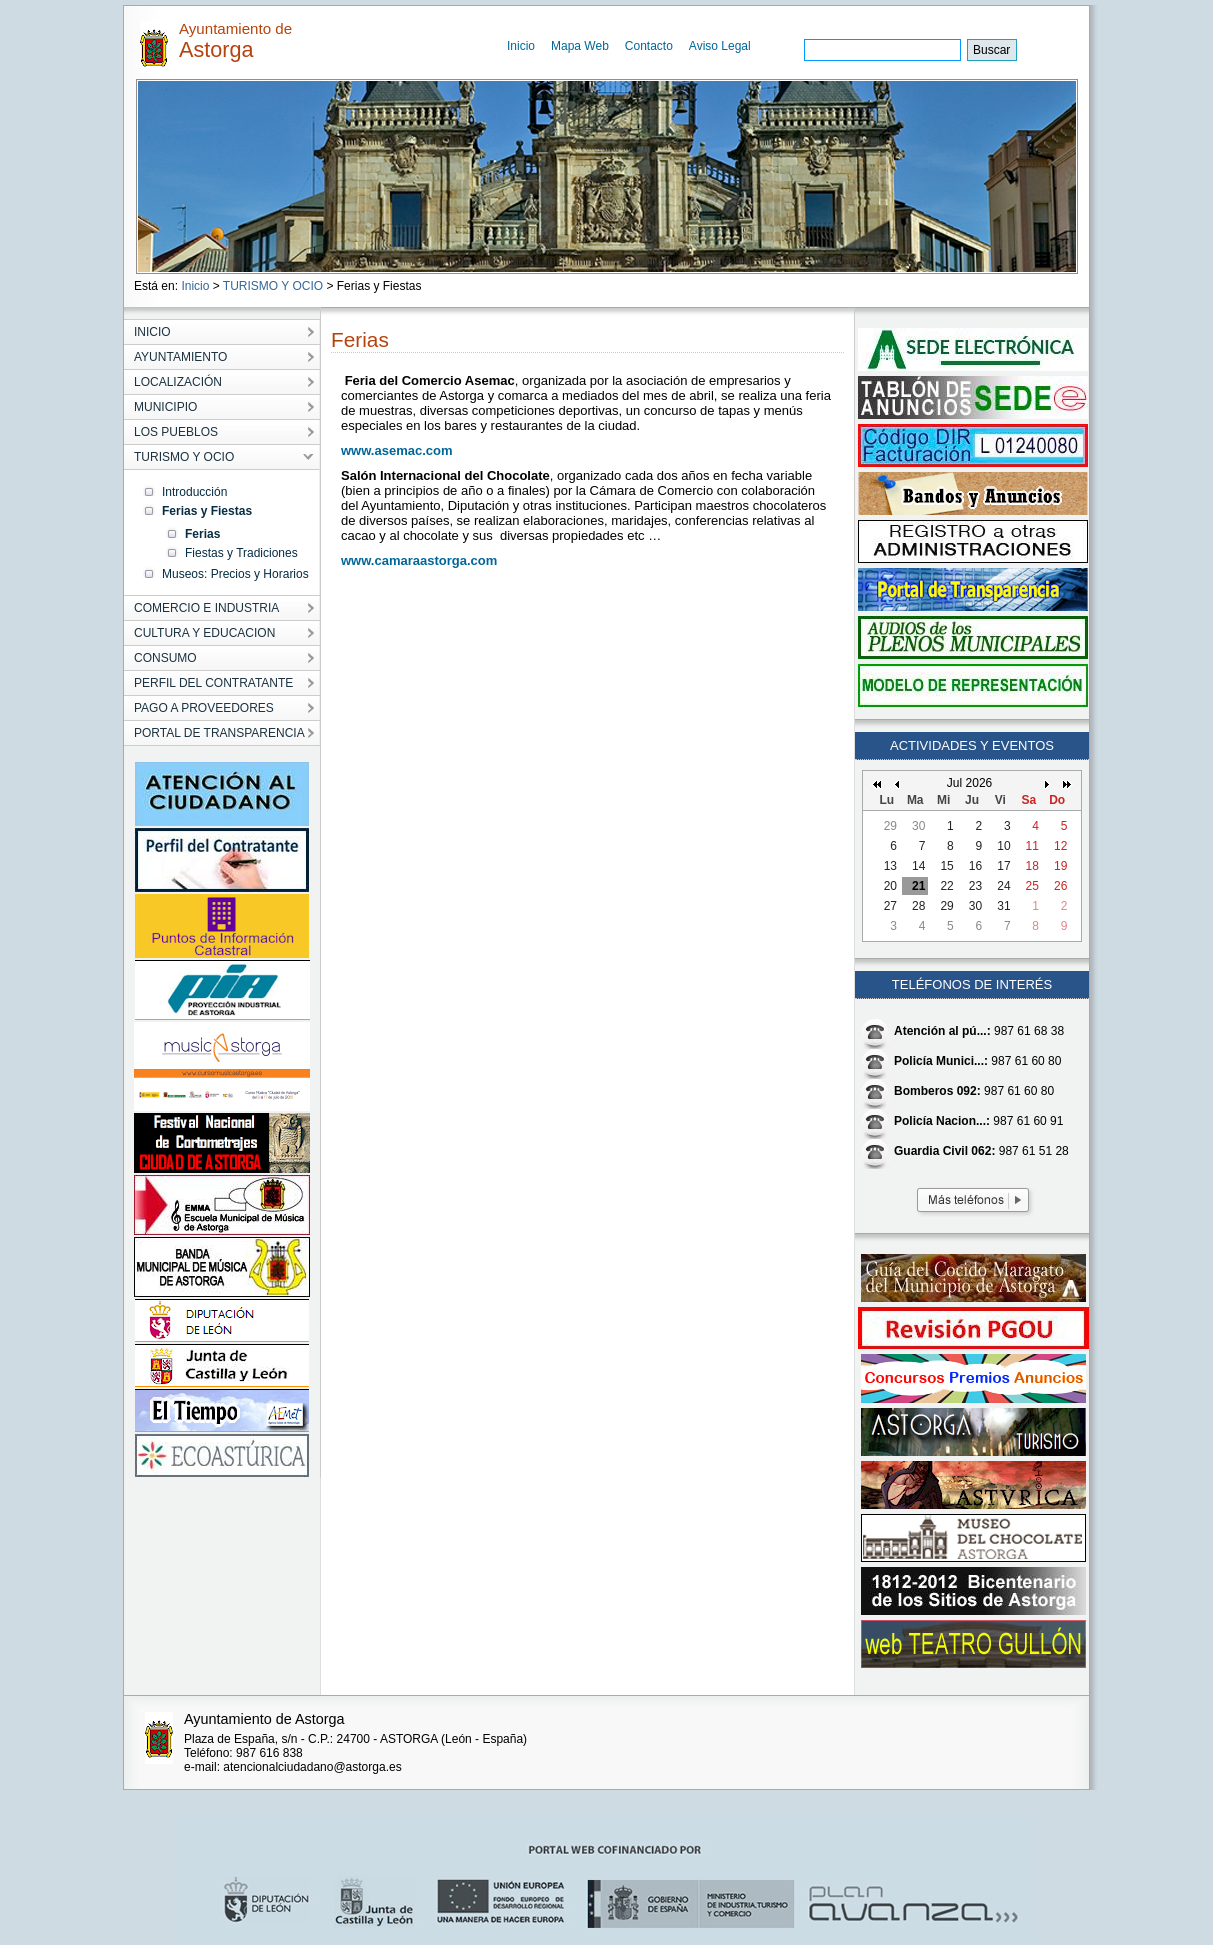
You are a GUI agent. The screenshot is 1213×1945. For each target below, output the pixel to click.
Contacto (649, 46)
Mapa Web (580, 46)
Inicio (521, 46)
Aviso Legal (720, 46)
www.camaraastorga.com (419, 560)
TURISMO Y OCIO (273, 286)
